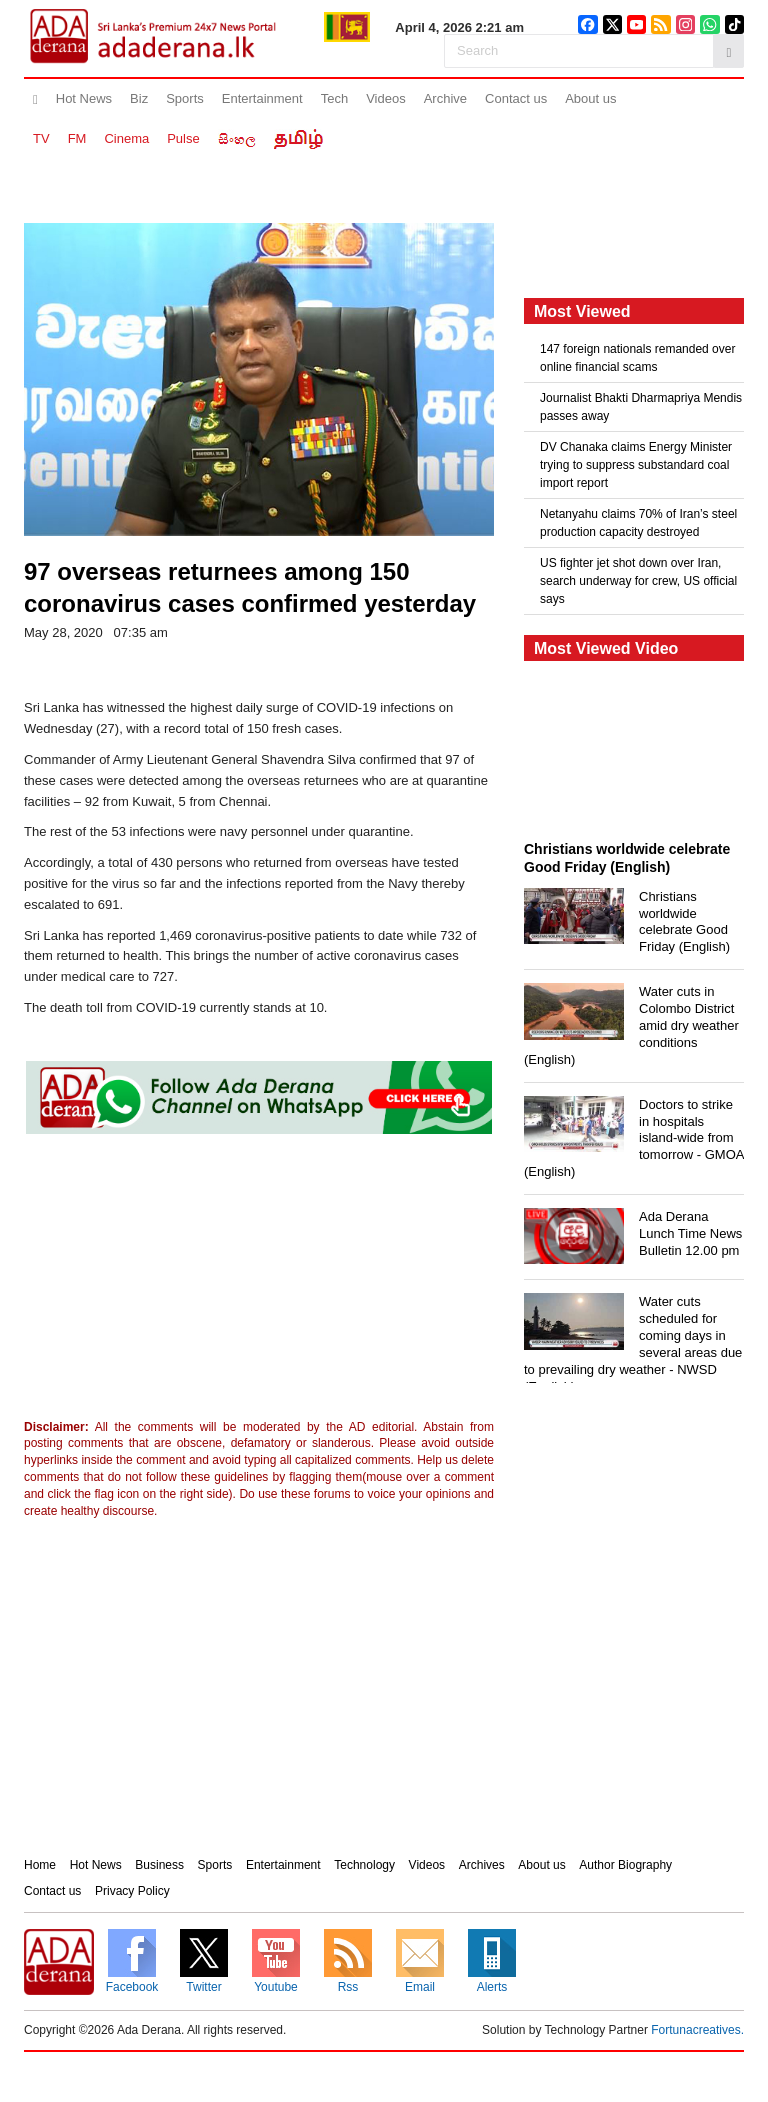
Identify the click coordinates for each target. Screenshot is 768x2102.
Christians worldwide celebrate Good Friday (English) (684, 922)
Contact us (516, 98)
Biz (139, 98)
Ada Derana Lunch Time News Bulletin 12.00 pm (690, 1233)
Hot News (84, 98)
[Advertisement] (189, 1281)
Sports (185, 98)
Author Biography (625, 1865)
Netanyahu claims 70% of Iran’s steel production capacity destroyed (638, 523)
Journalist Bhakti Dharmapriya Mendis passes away (641, 407)
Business (159, 1865)
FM (77, 138)
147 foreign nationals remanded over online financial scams (637, 358)
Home (40, 1865)
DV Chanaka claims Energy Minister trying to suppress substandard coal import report (636, 465)
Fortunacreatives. (697, 2030)
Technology (364, 1865)
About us (590, 98)
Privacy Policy (132, 1891)
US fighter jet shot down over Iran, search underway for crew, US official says (638, 581)
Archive (445, 98)
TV (41, 138)
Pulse (183, 138)
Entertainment (262, 98)
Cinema (126, 138)
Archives (482, 1865)
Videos (386, 98)
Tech (334, 98)
